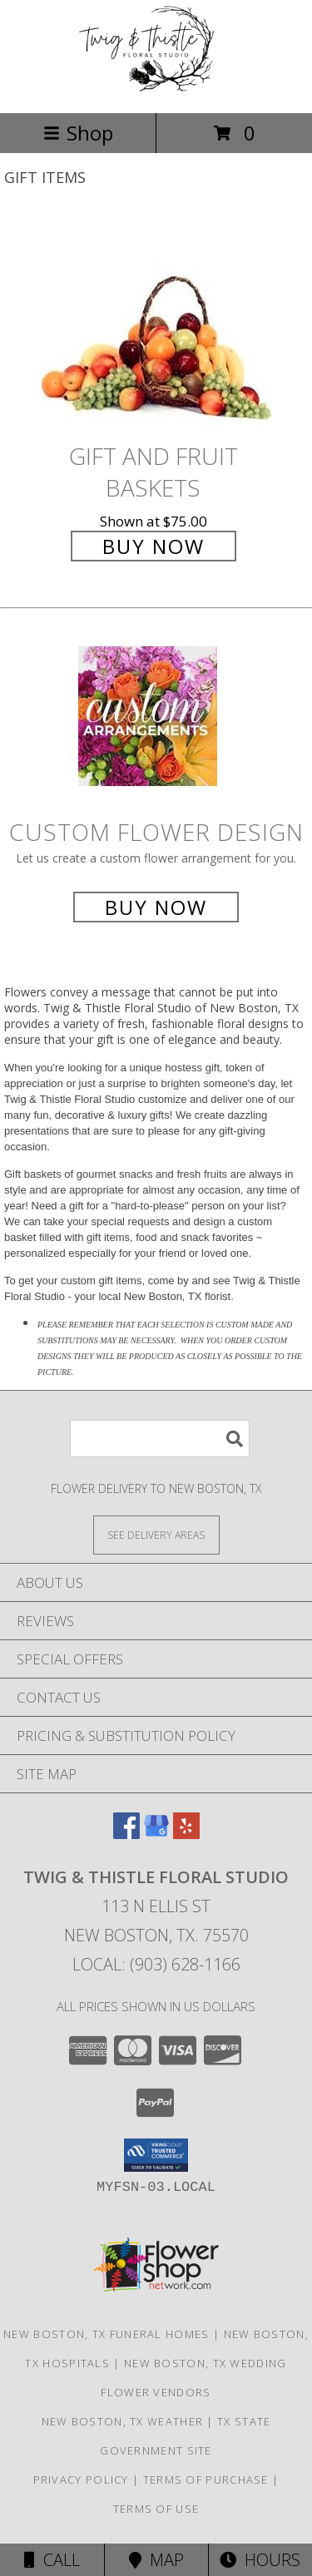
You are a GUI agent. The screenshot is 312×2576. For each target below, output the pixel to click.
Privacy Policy (81, 2479)
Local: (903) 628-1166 (156, 1964)
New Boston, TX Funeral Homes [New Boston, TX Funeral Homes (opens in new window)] (106, 2333)
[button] (156, 2155)
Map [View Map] (156, 2560)
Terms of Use (156, 2508)
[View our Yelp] (186, 1833)
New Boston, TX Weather (123, 2421)
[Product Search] (160, 1438)
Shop (78, 132)
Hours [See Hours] (260, 2560)
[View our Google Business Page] (156, 1833)
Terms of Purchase (206, 2479)
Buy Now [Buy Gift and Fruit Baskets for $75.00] (153, 546)
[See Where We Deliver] (156, 1534)
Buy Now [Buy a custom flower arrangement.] (156, 907)
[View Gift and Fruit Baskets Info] (156, 326)
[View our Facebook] (126, 1833)
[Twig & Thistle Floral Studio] (156, 88)
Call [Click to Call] (52, 2560)
